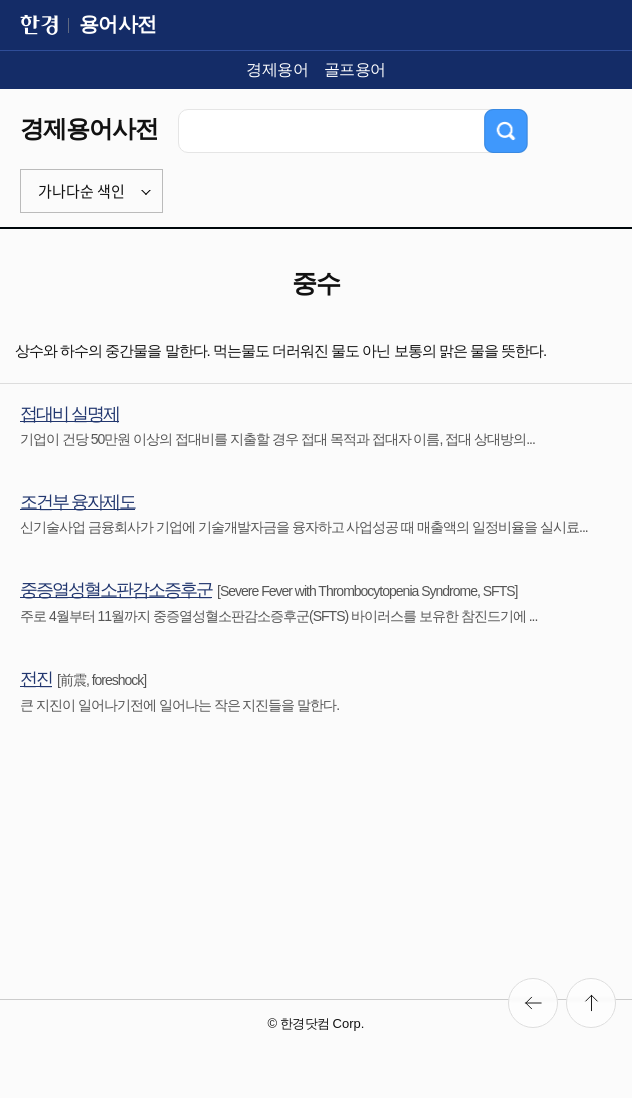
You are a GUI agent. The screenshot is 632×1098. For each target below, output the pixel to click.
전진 (36, 679)
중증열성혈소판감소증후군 (116, 590)
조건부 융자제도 (77, 502)
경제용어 (277, 69)
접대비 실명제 (69, 414)
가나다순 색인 (81, 191)
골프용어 (355, 69)
